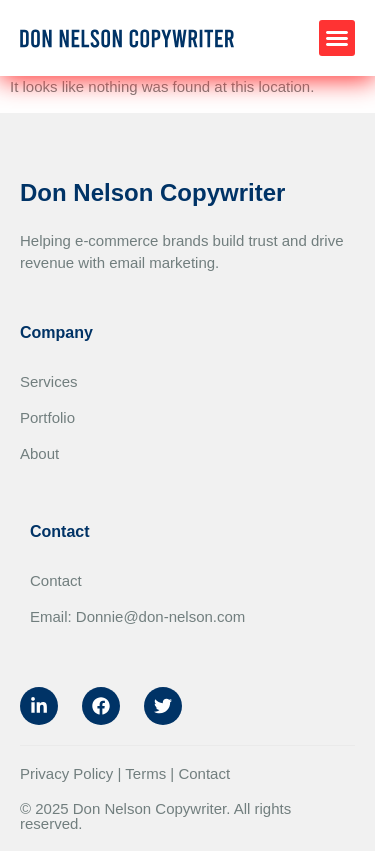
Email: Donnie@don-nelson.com (137, 616)
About (39, 453)
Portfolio (47, 417)
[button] (337, 38)
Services (49, 381)
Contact (56, 580)
